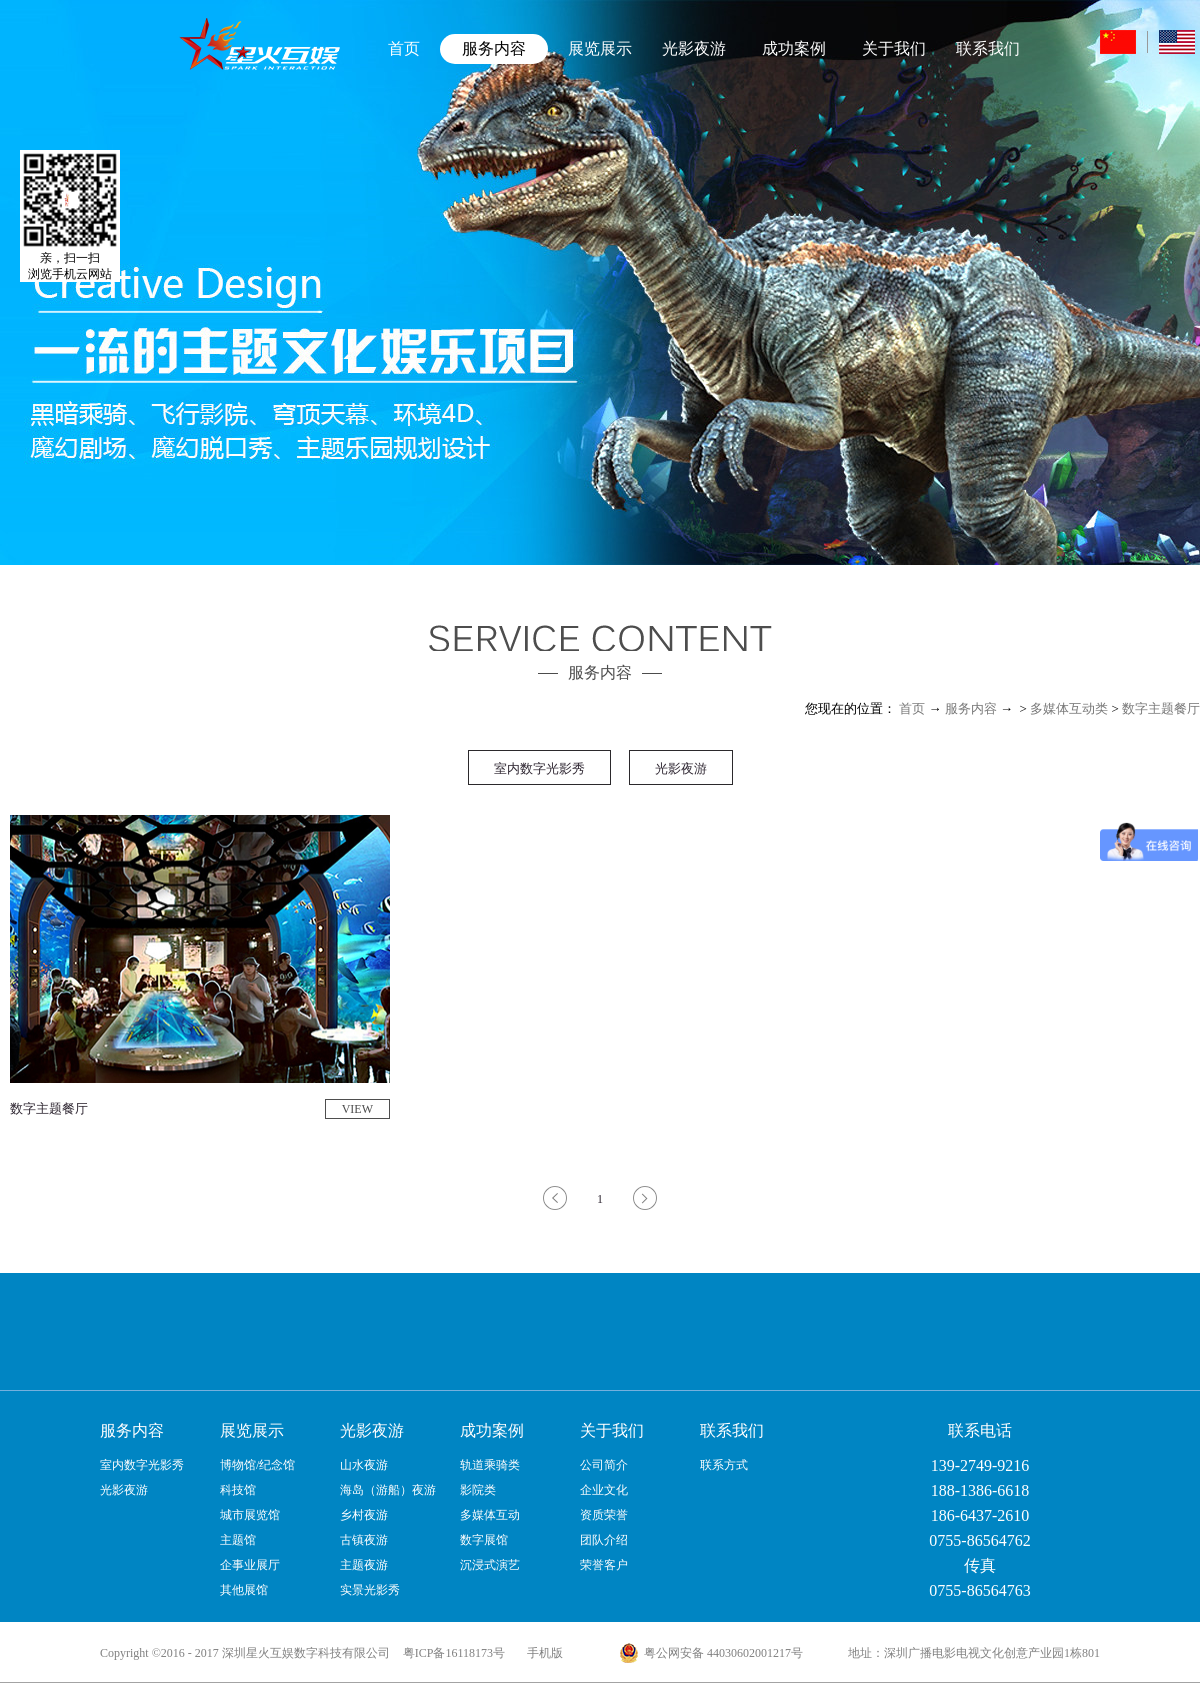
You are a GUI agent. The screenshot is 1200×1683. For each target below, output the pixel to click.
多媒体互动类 (1069, 708)
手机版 (542, 1653)
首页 (404, 48)
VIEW (357, 1109)
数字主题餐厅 (1161, 708)
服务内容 (971, 708)
